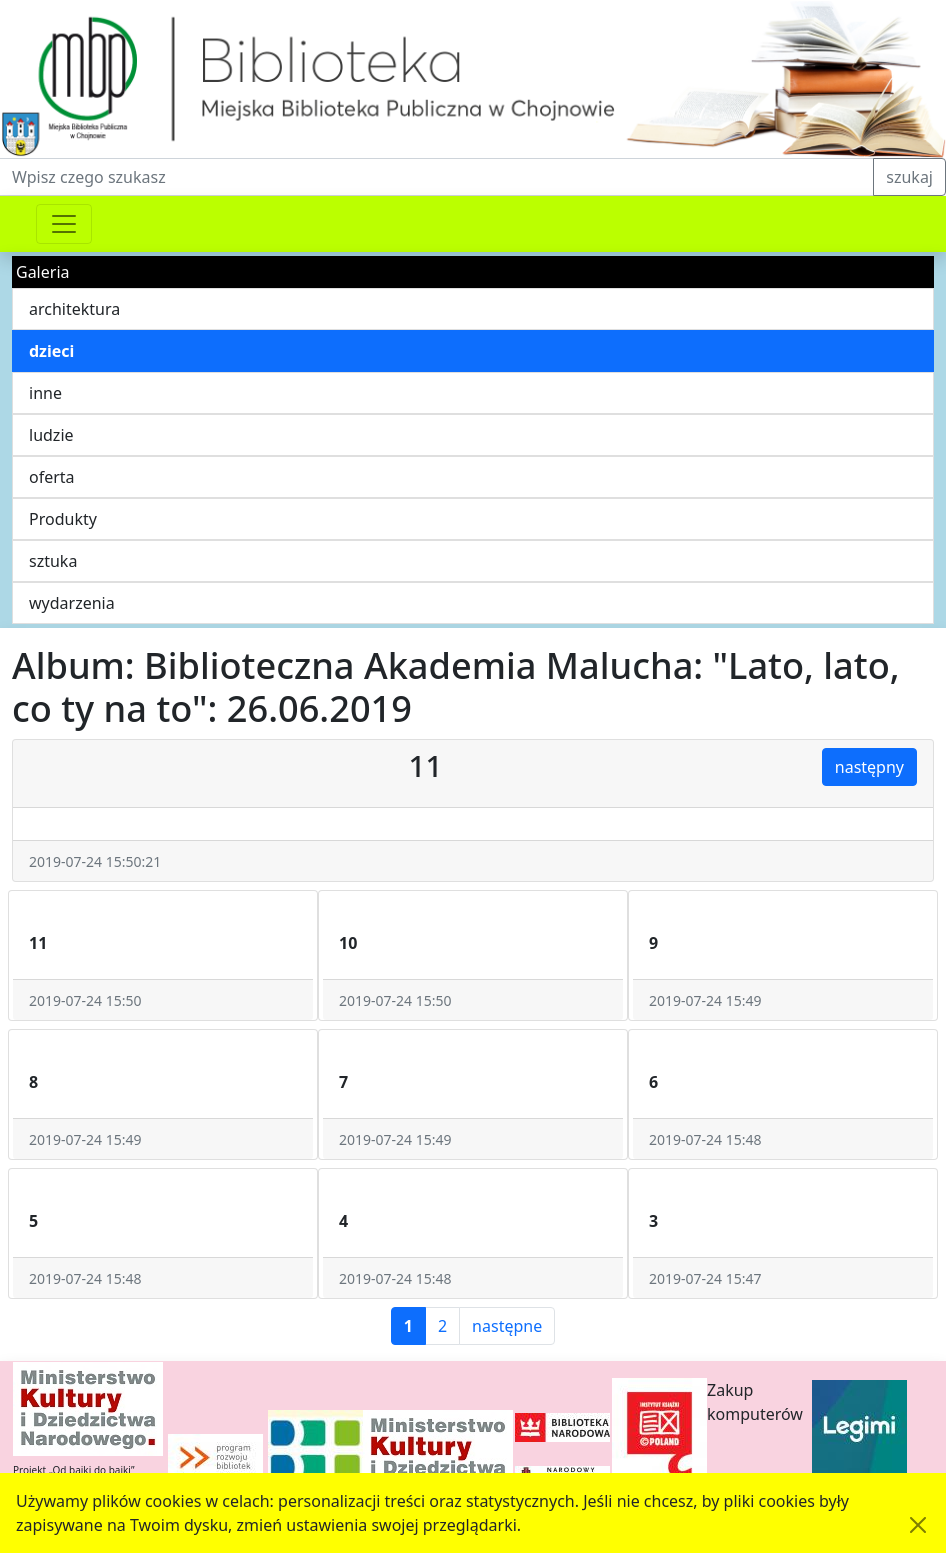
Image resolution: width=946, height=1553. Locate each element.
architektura (74, 309)
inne (45, 393)
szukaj (909, 177)
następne (507, 1326)
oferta (52, 477)
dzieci (51, 351)
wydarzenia (72, 603)
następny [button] (869, 767)
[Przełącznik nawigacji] (64, 224)
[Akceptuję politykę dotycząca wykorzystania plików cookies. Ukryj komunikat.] (918, 1525)
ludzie (51, 435)
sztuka (53, 561)
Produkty (63, 519)
